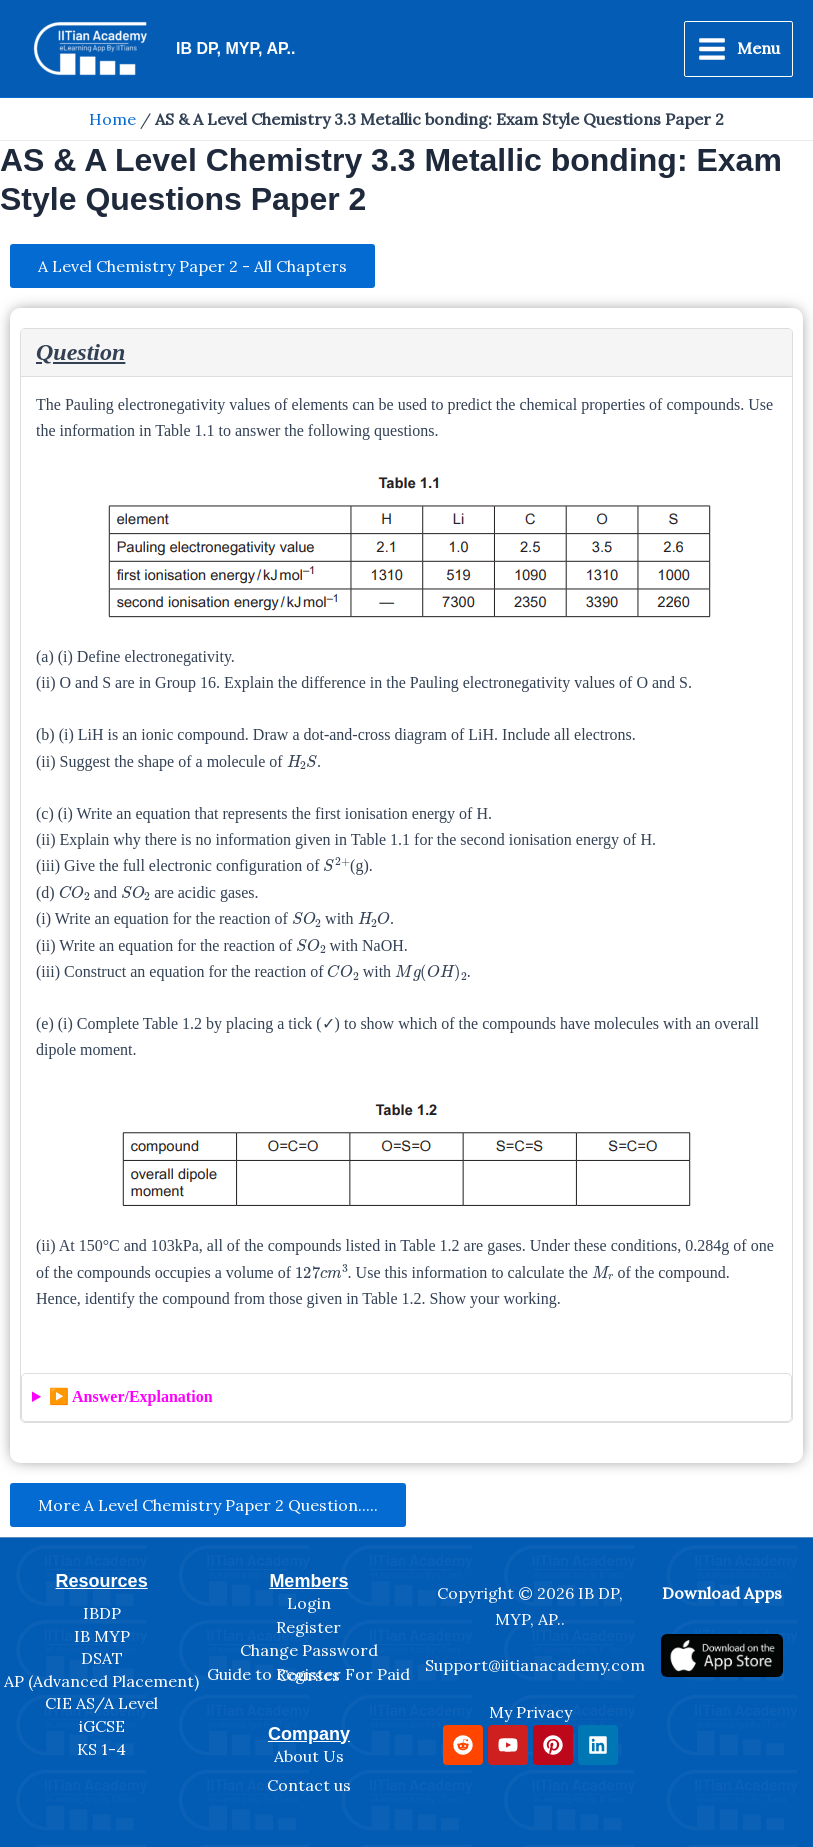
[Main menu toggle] (738, 49)
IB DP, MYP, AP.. (235, 48)
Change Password (309, 1650)
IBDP (102, 1613)
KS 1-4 (101, 1749)
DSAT (102, 1658)
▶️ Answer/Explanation (131, 1396)
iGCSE (102, 1726)
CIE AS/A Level (101, 1703)
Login (309, 1603)
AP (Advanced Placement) (101, 1681)
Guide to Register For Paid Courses (308, 1675)
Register (308, 1627)
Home (112, 119)
